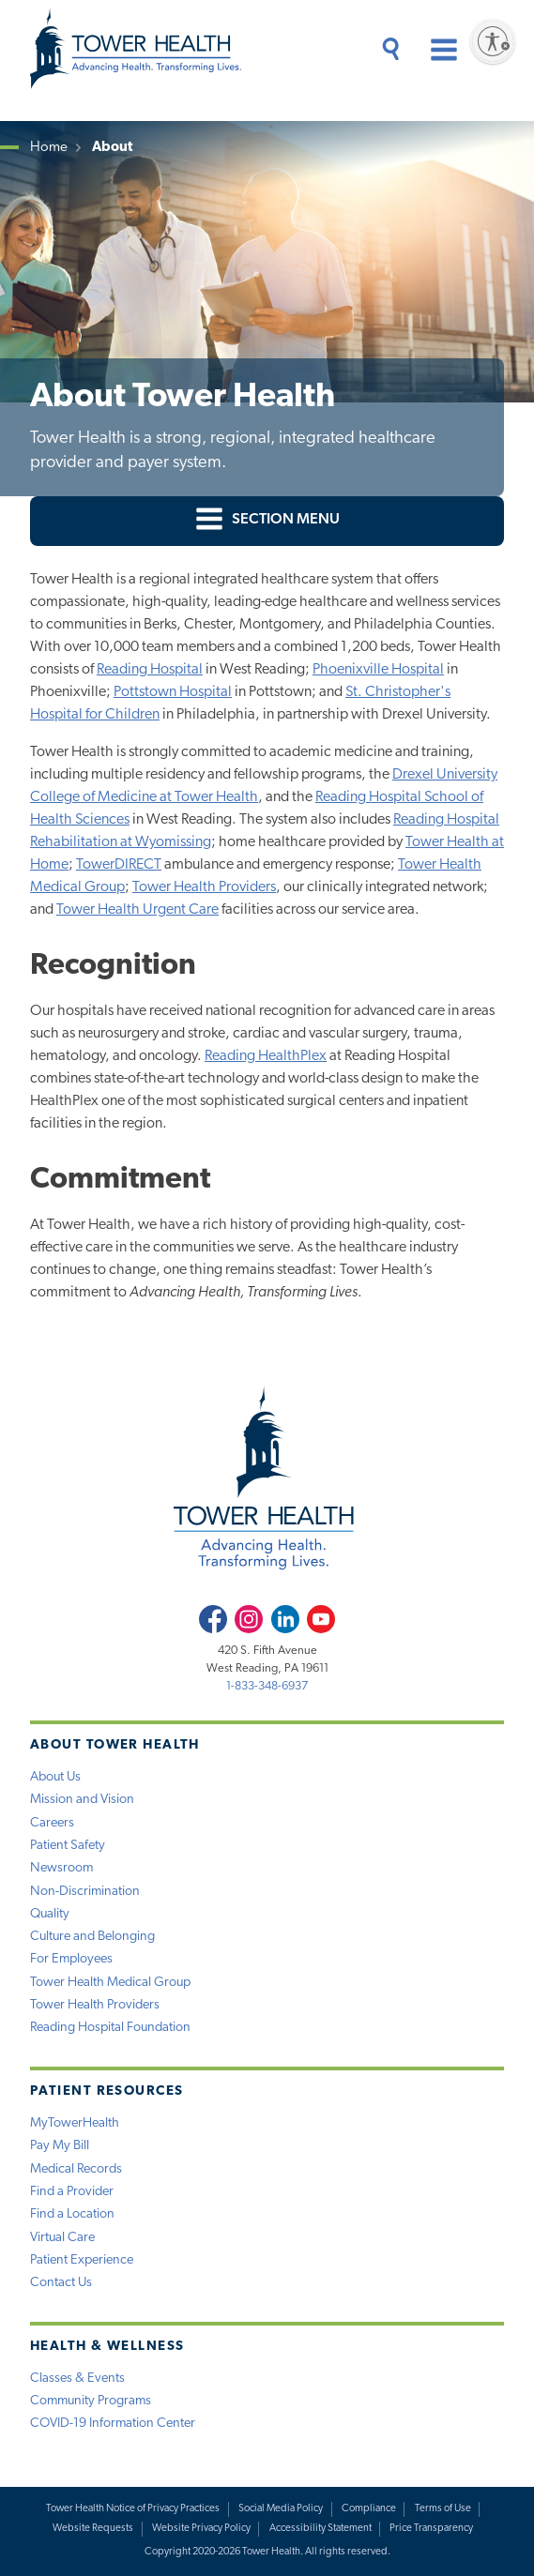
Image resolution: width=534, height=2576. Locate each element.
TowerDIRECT (118, 864)
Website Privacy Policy (201, 2528)
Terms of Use (443, 2509)
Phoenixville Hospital (378, 669)
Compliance (369, 2509)
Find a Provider (72, 2192)
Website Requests (93, 2528)
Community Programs (90, 2401)
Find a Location (72, 2214)
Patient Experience (81, 2260)
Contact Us (61, 2283)
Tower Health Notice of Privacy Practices (133, 2509)
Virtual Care (62, 2238)
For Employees (71, 1959)
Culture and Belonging (92, 1937)
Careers (52, 1823)
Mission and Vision (82, 1800)
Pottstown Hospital (173, 692)
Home (49, 148)
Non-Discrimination (85, 1892)
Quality (49, 1914)
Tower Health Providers (204, 887)
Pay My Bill (59, 2146)
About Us (55, 1777)
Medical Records (76, 2169)
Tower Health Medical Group (110, 1983)
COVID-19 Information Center (112, 2424)
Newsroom (61, 1868)
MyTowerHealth (74, 2123)
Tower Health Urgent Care (137, 909)
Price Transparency (431, 2528)
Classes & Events (77, 2378)
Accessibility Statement (320, 2528)
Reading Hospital (150, 669)
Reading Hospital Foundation (110, 2028)
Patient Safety (67, 1846)
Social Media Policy (280, 2509)
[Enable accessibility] (492, 41)
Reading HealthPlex (266, 1056)
